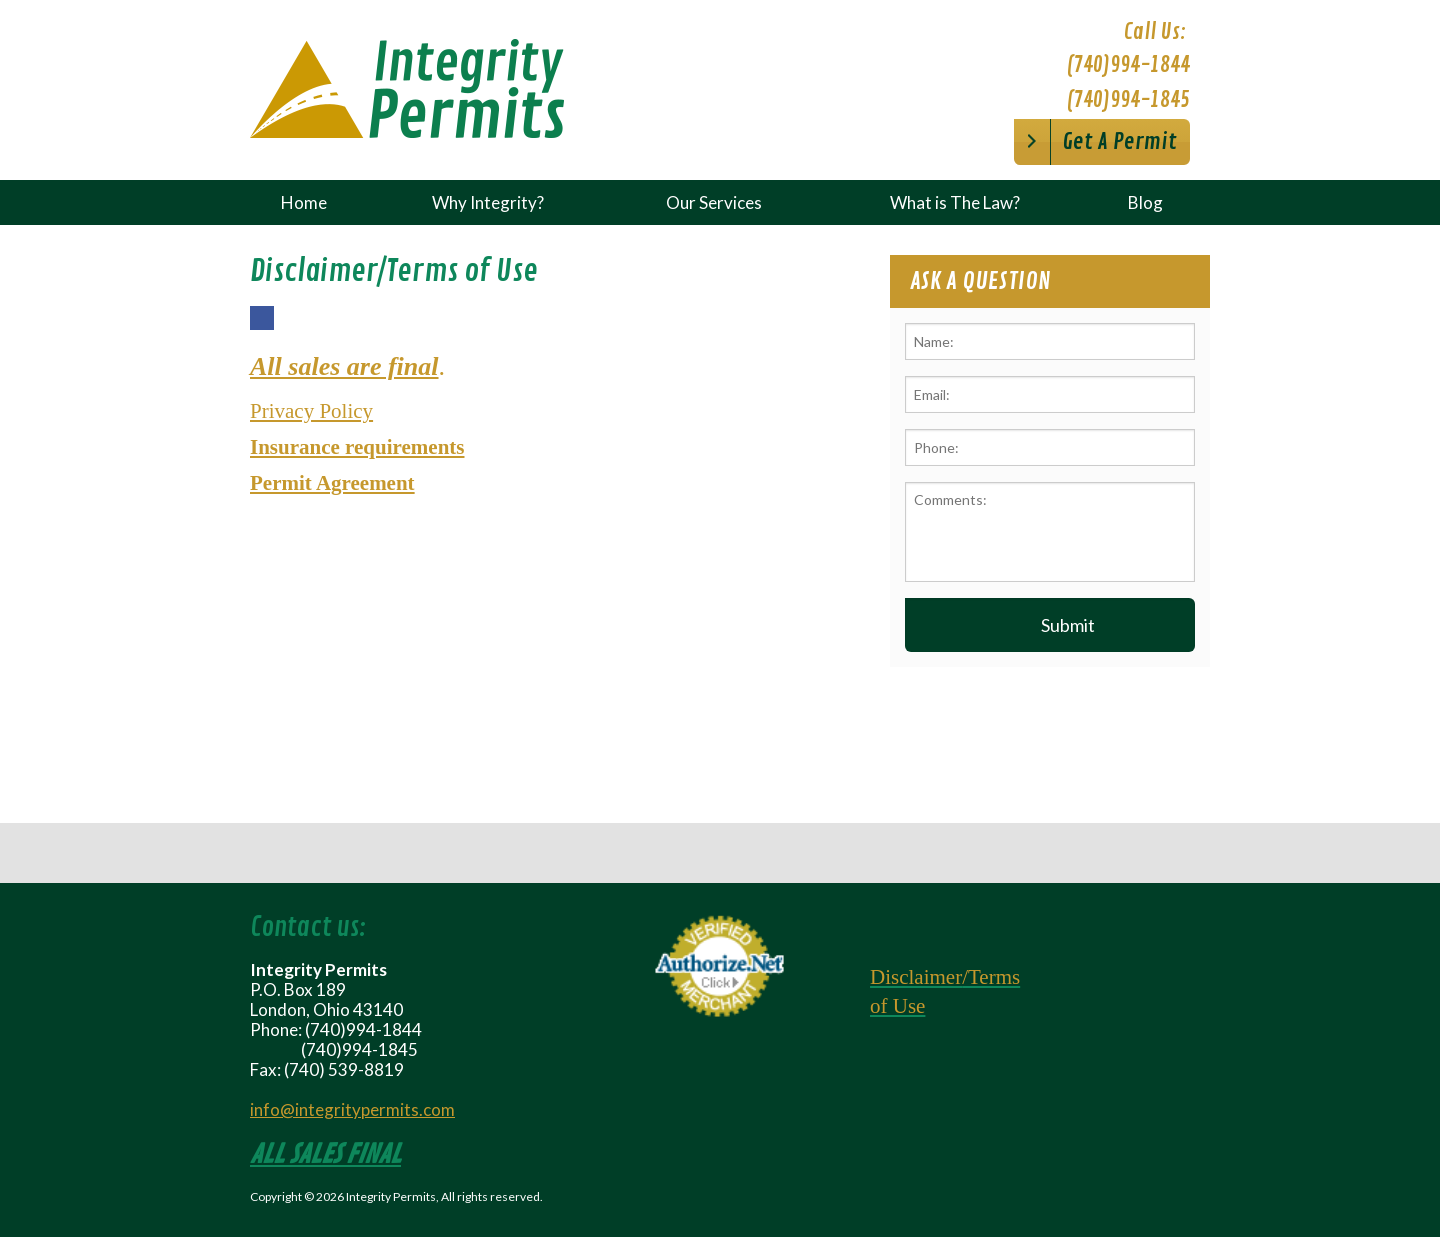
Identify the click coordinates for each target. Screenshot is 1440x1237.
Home (304, 202)
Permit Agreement (332, 483)
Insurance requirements (357, 447)
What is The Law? (955, 202)
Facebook (261, 329)
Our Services (714, 202)
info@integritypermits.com (352, 1109)
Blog (1145, 202)
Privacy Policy (311, 411)
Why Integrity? (488, 202)
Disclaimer (916, 977)
